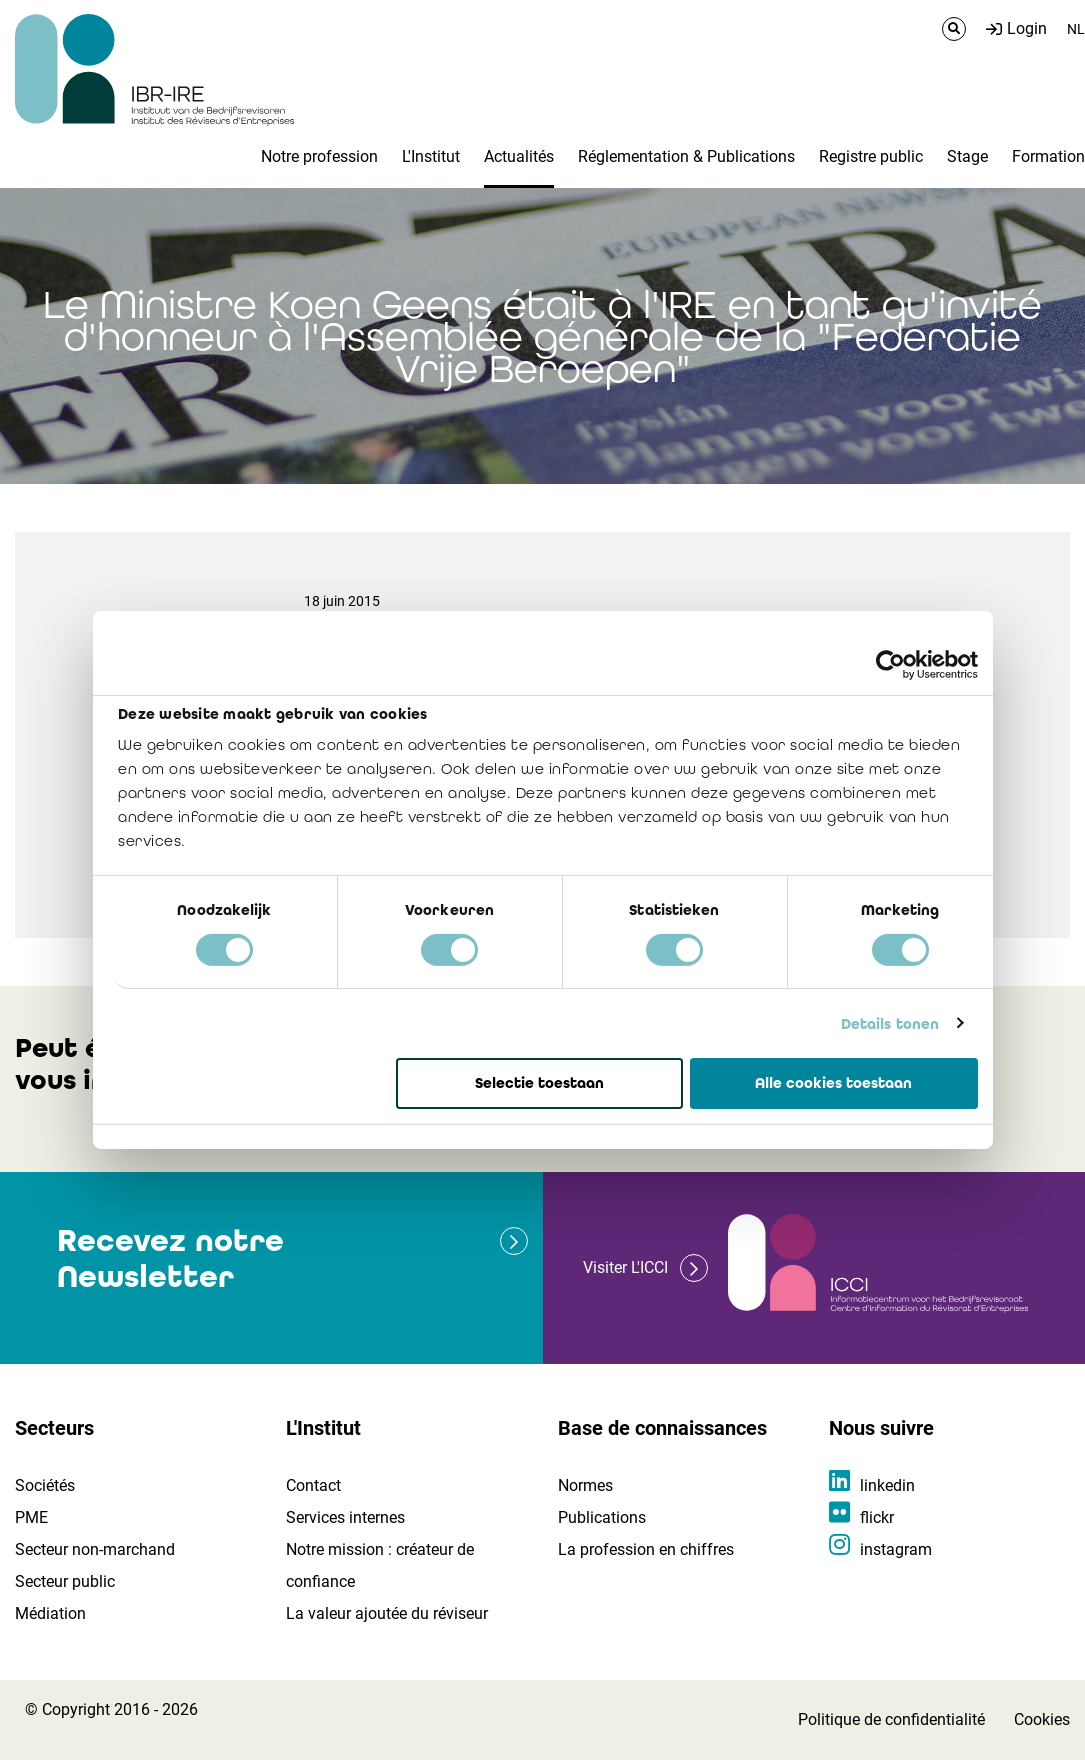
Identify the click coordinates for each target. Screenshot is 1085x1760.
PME (31, 1517)
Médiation (50, 1613)
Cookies (1042, 1719)
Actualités (519, 156)
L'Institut (431, 156)
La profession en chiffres (646, 1549)
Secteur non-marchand (95, 1549)
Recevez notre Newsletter (170, 1258)
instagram (896, 1549)
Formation (1048, 156)
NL (1076, 29)
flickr (877, 1517)
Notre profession (319, 156)
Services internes (345, 1517)
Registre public (871, 156)
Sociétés (45, 1485)
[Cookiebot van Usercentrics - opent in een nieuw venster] (890, 665)
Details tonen (890, 1023)
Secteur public (65, 1581)
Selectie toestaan (539, 1083)
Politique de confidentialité (891, 1719)
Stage (967, 156)
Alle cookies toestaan (833, 1083)
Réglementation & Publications (686, 156)
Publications (602, 1517)
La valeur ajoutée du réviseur (387, 1613)
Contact (313, 1485)
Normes (585, 1485)
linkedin (887, 1485)
